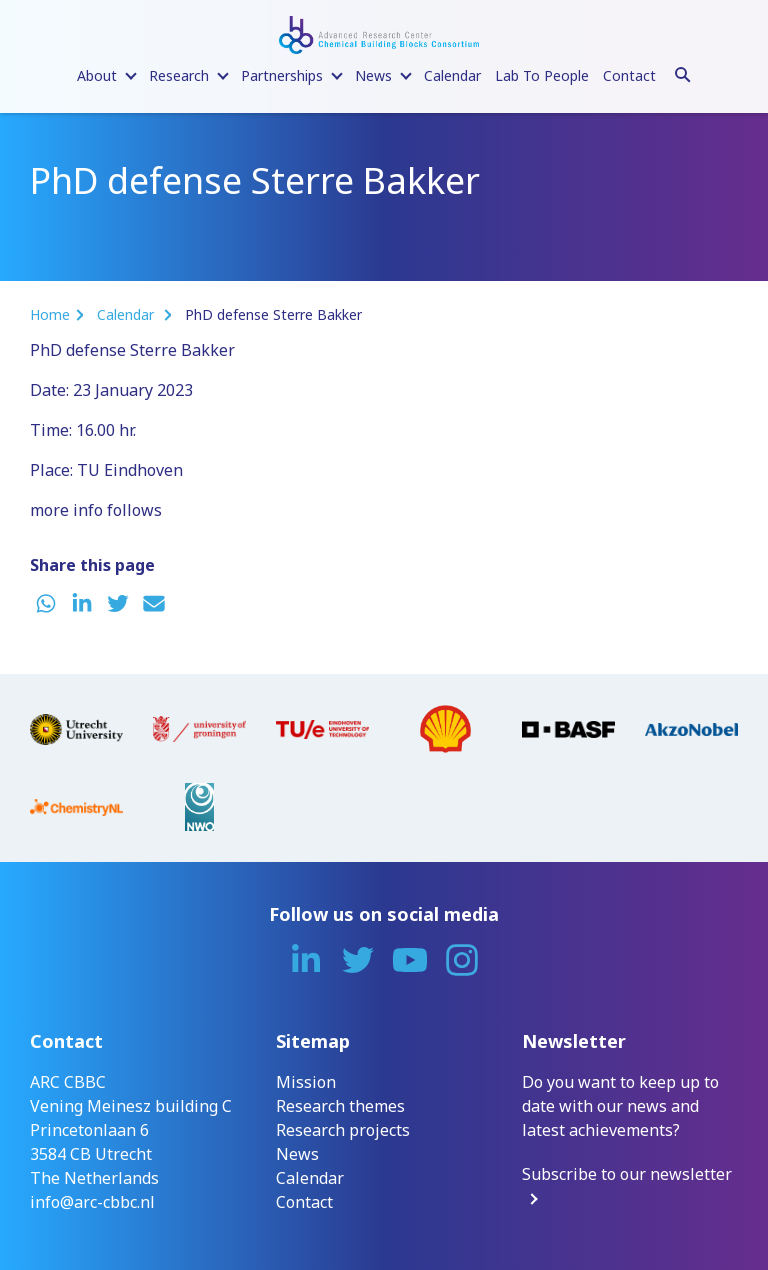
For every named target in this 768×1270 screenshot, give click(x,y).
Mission (306, 1082)
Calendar (452, 75)
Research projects (343, 1130)
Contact (629, 75)
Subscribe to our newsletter (627, 1174)
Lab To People (542, 75)
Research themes (340, 1106)
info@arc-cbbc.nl (92, 1202)
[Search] (683, 72)
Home (50, 314)
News (297, 1154)
